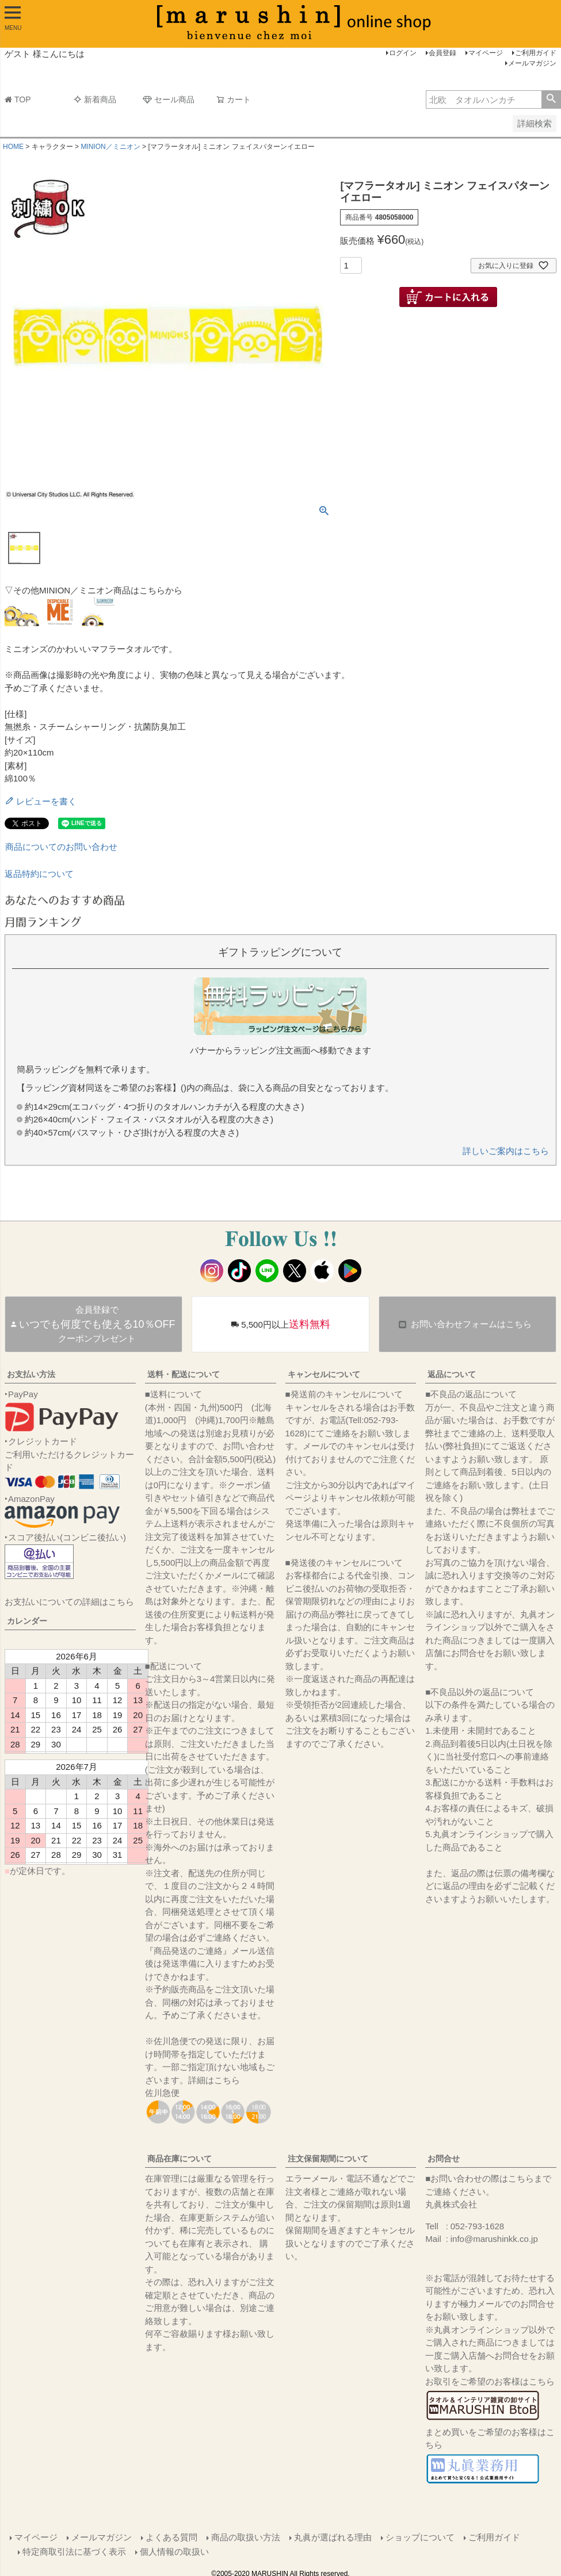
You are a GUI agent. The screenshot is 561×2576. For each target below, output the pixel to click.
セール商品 (168, 99)
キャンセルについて (324, 1374)
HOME (13, 147)
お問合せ (444, 2158)
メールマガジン (532, 63)
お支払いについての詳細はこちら (69, 1602)
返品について (452, 1374)
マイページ (485, 53)
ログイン (403, 53)
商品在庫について (179, 2158)
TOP (18, 99)
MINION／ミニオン (110, 147)
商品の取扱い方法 (245, 2537)
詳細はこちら (214, 2080)
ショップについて (419, 2537)
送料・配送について (183, 1374)
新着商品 (95, 99)
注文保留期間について (328, 2158)
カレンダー (27, 1621)
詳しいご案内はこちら (506, 1151)
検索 (550, 99)
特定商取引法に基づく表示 (75, 2550)
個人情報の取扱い (174, 2550)
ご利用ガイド (535, 53)
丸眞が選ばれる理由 (332, 2537)
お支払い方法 (31, 1374)
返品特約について (39, 874)
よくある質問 (171, 2537)
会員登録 (442, 53)
